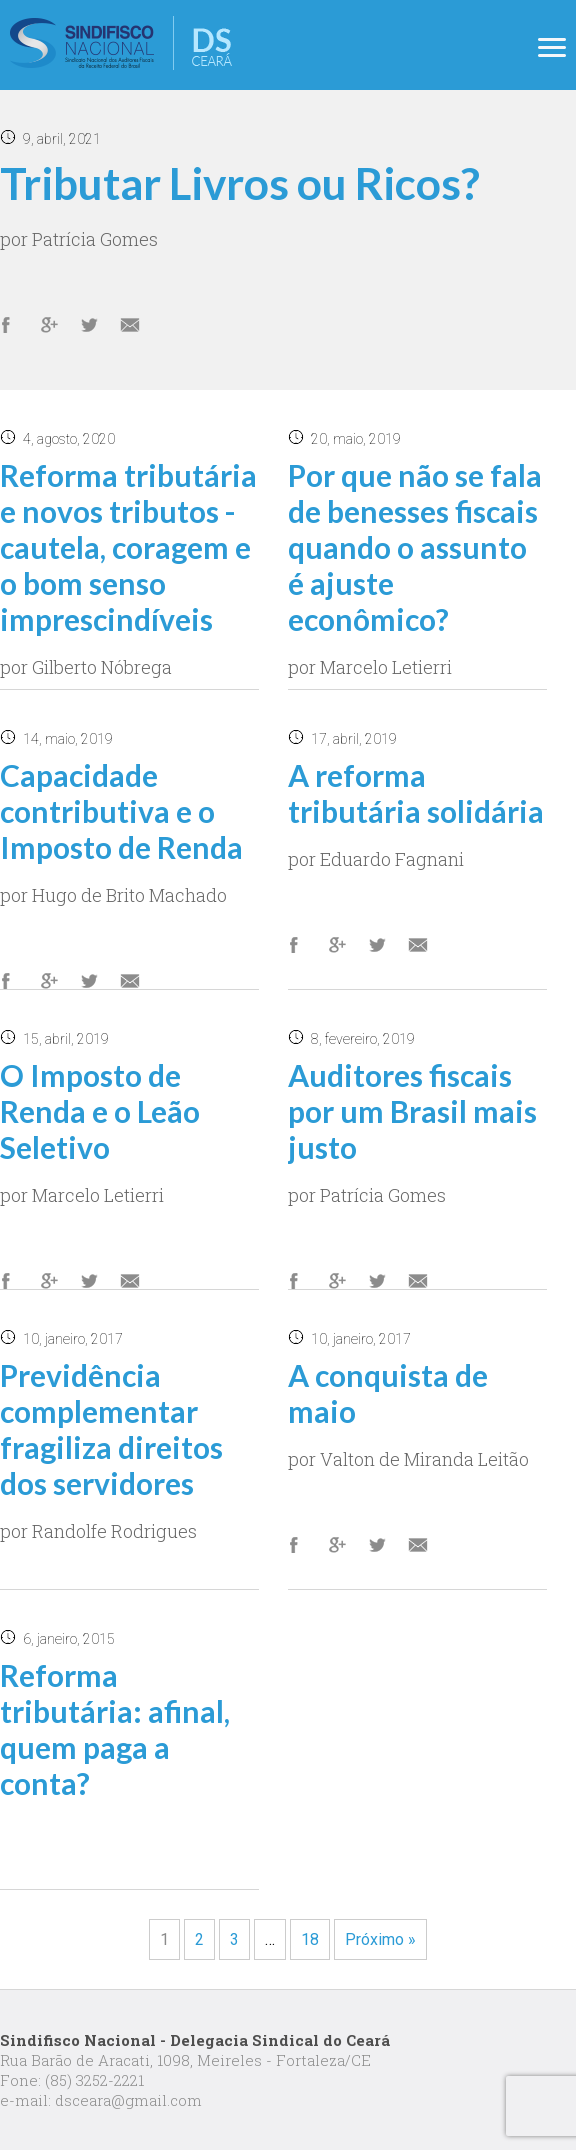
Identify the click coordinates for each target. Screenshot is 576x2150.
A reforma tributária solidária (416, 793)
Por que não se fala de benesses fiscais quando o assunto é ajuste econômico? (415, 547)
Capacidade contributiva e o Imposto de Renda (121, 811)
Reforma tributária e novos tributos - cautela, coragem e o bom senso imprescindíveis (128, 547)
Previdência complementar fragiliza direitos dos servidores (111, 1429)
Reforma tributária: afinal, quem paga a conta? (115, 1729)
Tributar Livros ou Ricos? (240, 183)
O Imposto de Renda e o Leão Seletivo (100, 1111)
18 (310, 1939)
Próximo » (380, 1939)
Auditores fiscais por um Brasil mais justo (412, 1111)
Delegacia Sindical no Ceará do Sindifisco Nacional (121, 43)
